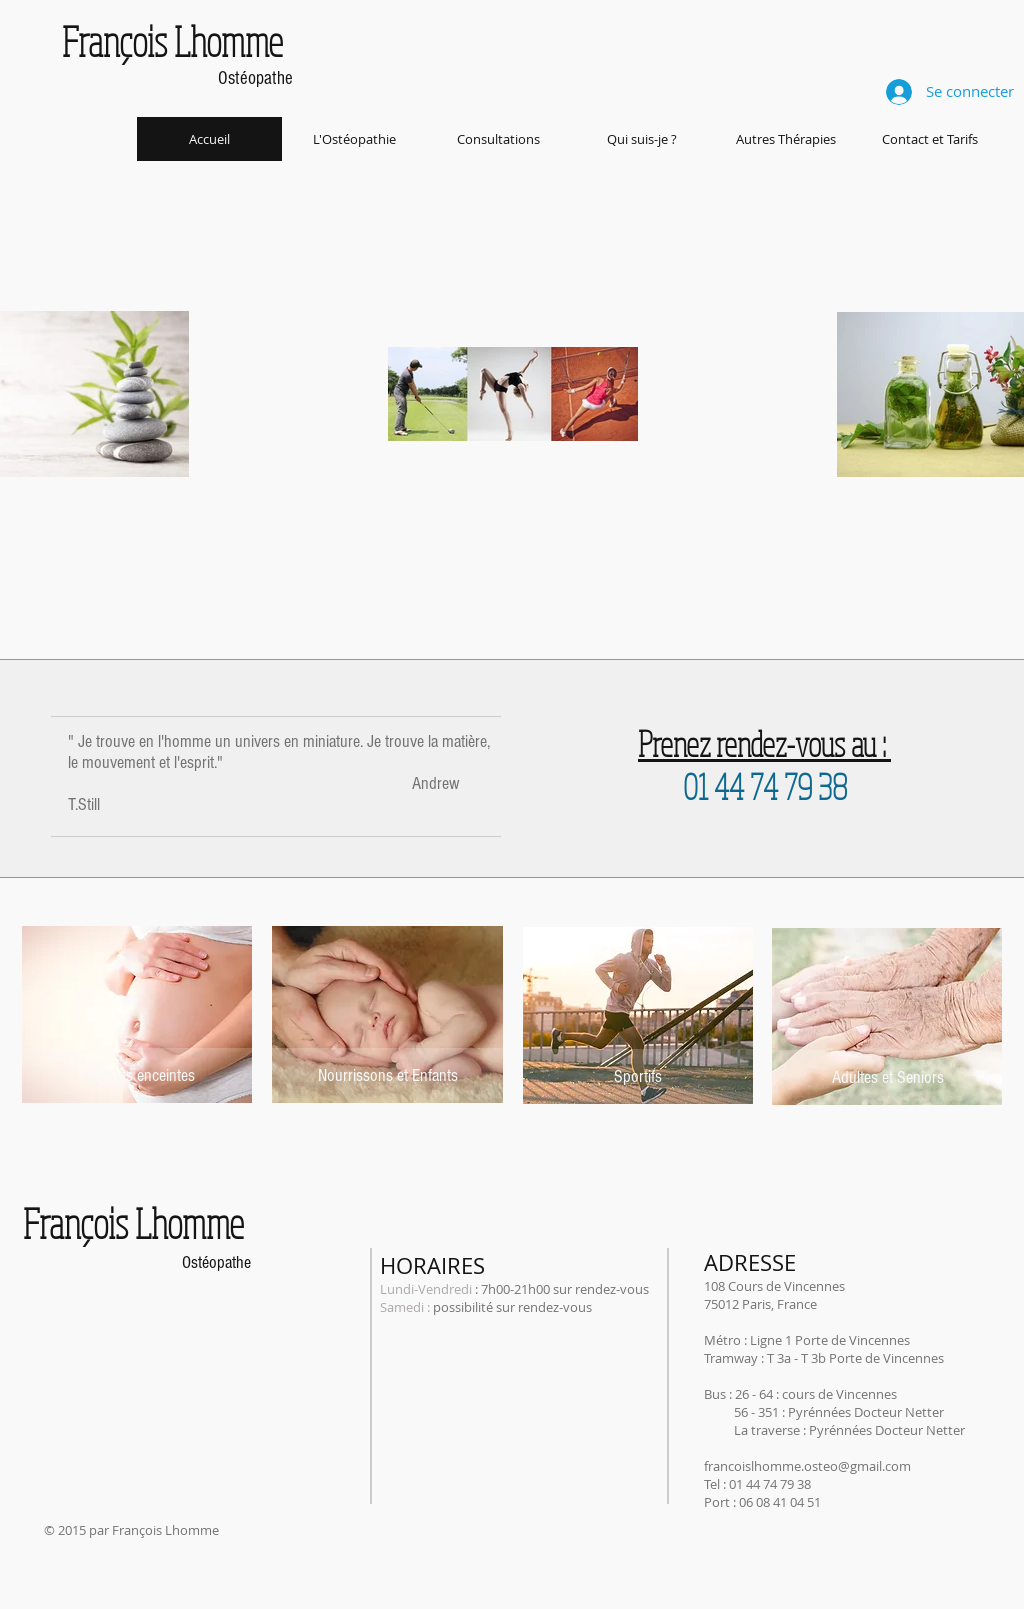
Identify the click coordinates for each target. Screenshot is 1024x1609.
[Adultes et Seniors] (888, 1077)
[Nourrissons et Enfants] (387, 1075)
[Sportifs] (638, 1076)
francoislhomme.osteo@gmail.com (807, 1466)
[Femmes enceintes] (137, 1075)
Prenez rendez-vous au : (764, 743)
